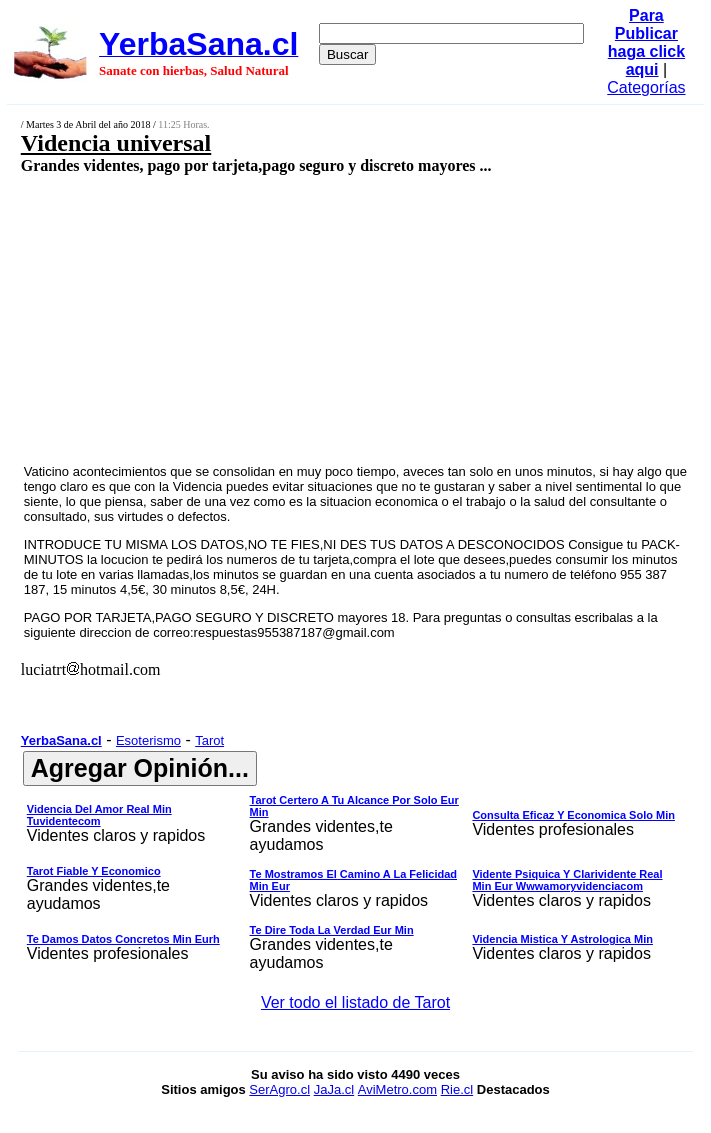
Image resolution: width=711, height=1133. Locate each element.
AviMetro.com (397, 1089)
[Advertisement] (304, 318)
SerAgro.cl (279, 1089)
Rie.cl (457, 1089)
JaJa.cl (334, 1089)
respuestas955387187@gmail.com (294, 632)
